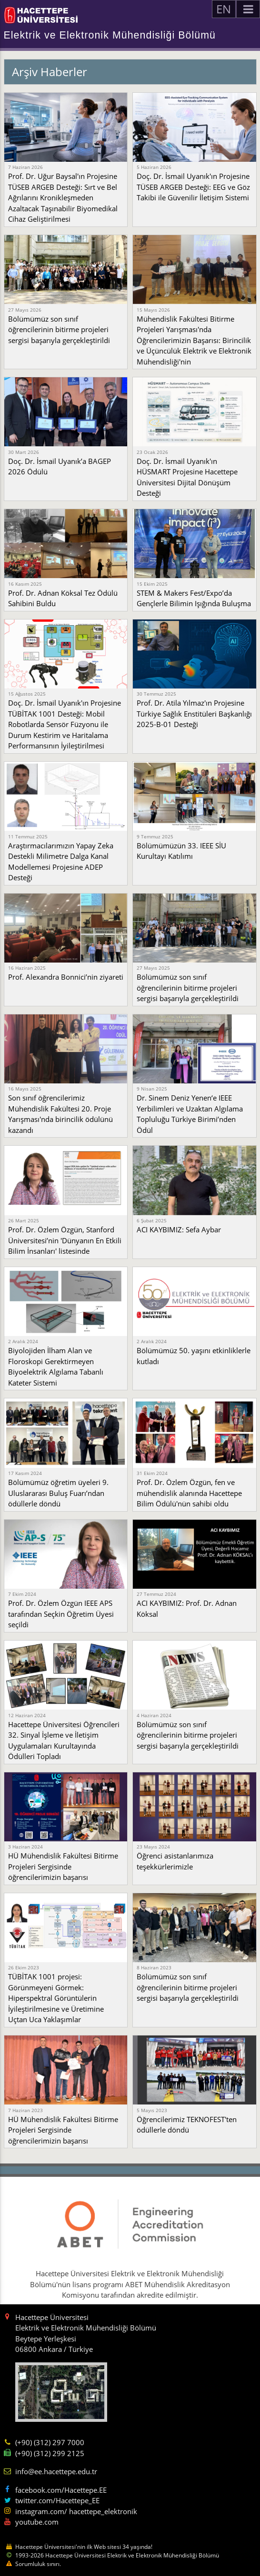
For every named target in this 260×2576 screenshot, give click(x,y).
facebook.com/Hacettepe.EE (61, 2490)
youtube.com (37, 2522)
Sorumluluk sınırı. (38, 2564)
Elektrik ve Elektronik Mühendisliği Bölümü (110, 35)
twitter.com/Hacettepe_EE (57, 2500)
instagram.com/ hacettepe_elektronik (76, 2511)
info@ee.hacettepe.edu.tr (56, 2471)
